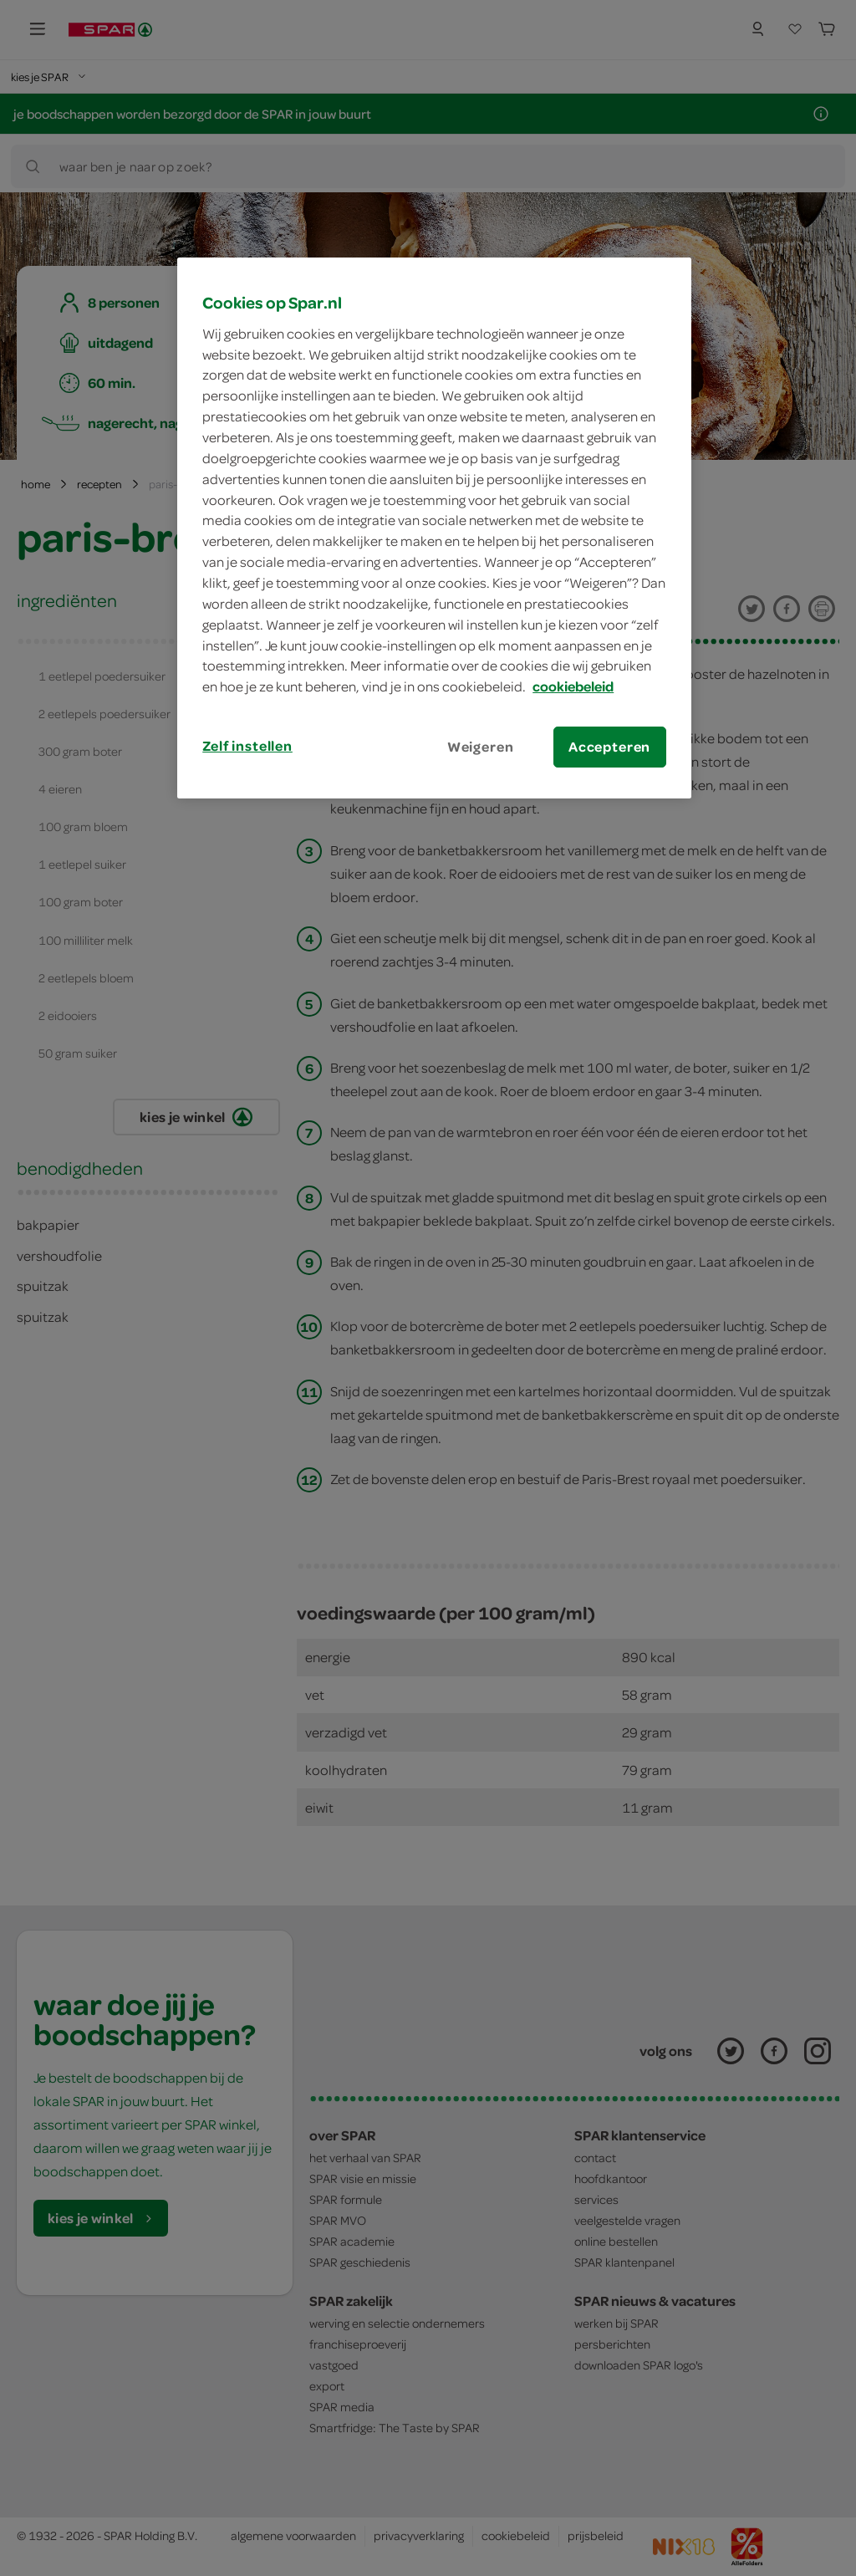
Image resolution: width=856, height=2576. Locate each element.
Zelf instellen (247, 746)
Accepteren (609, 746)
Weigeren (480, 746)
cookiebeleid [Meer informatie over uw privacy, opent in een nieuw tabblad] (573, 686)
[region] (433, 528)
